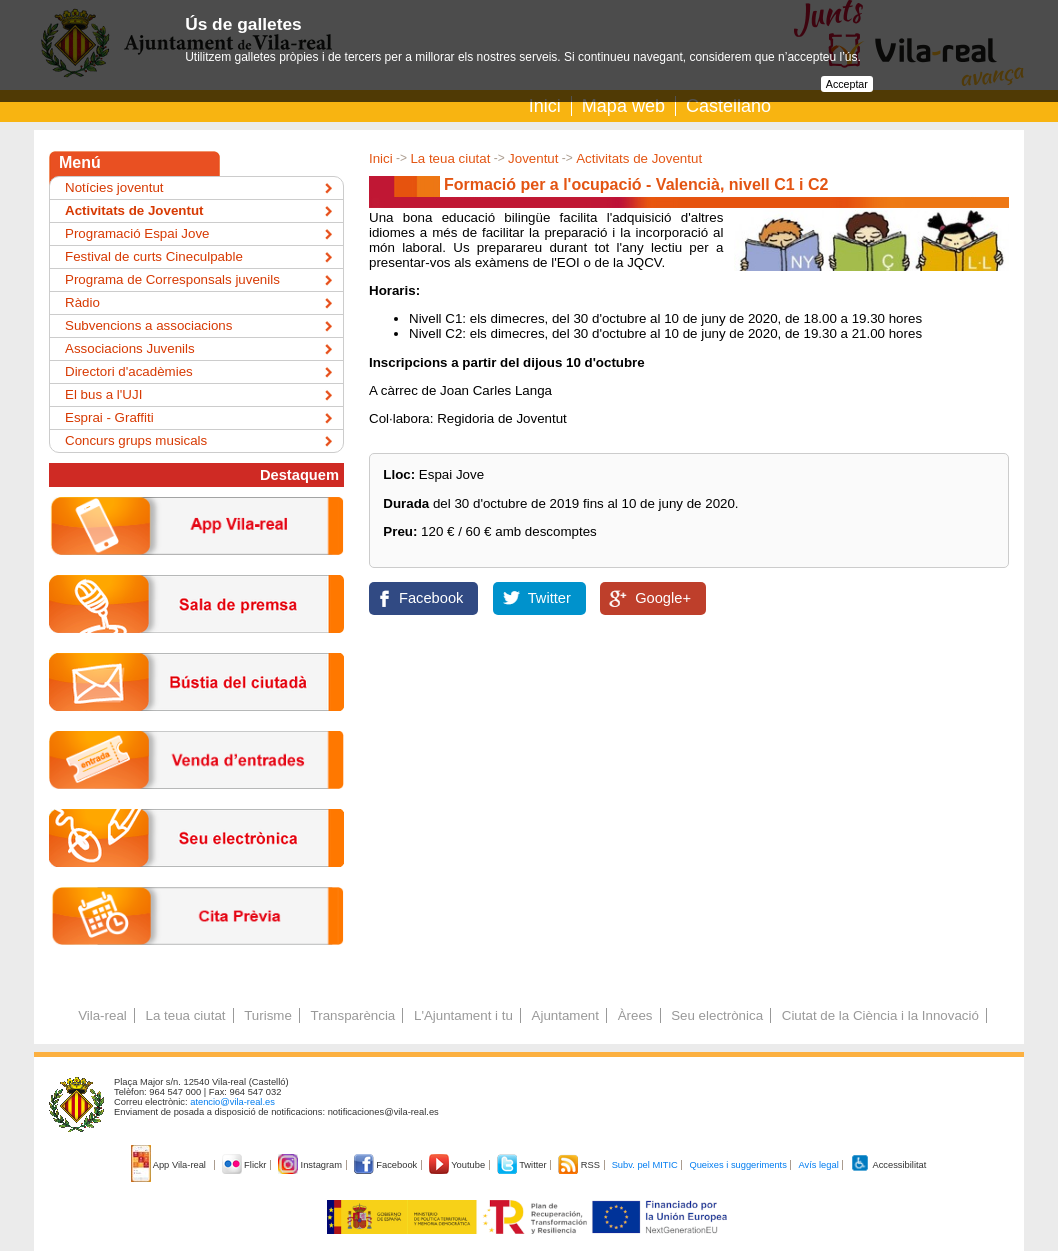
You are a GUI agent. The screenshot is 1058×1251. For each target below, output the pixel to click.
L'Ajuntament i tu (463, 1015)
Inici (545, 106)
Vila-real (102, 1015)
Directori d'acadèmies (129, 371)
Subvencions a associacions (148, 325)
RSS (580, 1165)
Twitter (549, 598)
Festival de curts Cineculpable (154, 256)
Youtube (458, 1165)
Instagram (311, 1165)
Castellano (728, 106)
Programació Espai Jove (137, 233)
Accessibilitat (888, 1165)
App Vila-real (170, 1165)
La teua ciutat (450, 158)
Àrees (635, 1015)
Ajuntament (565, 1015)
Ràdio (82, 302)
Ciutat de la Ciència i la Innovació (880, 1015)
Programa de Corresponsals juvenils (172, 279)
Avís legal (818, 1165)
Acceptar (847, 84)
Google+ (663, 598)
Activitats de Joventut (639, 158)
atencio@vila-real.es (232, 1102)
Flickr (245, 1165)
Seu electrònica (717, 1015)
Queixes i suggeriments (737, 1165)
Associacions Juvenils (130, 348)
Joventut (533, 158)
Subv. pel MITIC (645, 1165)
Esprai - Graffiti (109, 417)
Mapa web (623, 106)
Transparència (353, 1015)
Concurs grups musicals (136, 440)
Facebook (431, 598)
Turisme (268, 1015)
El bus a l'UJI (103, 394)
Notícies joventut (114, 187)
